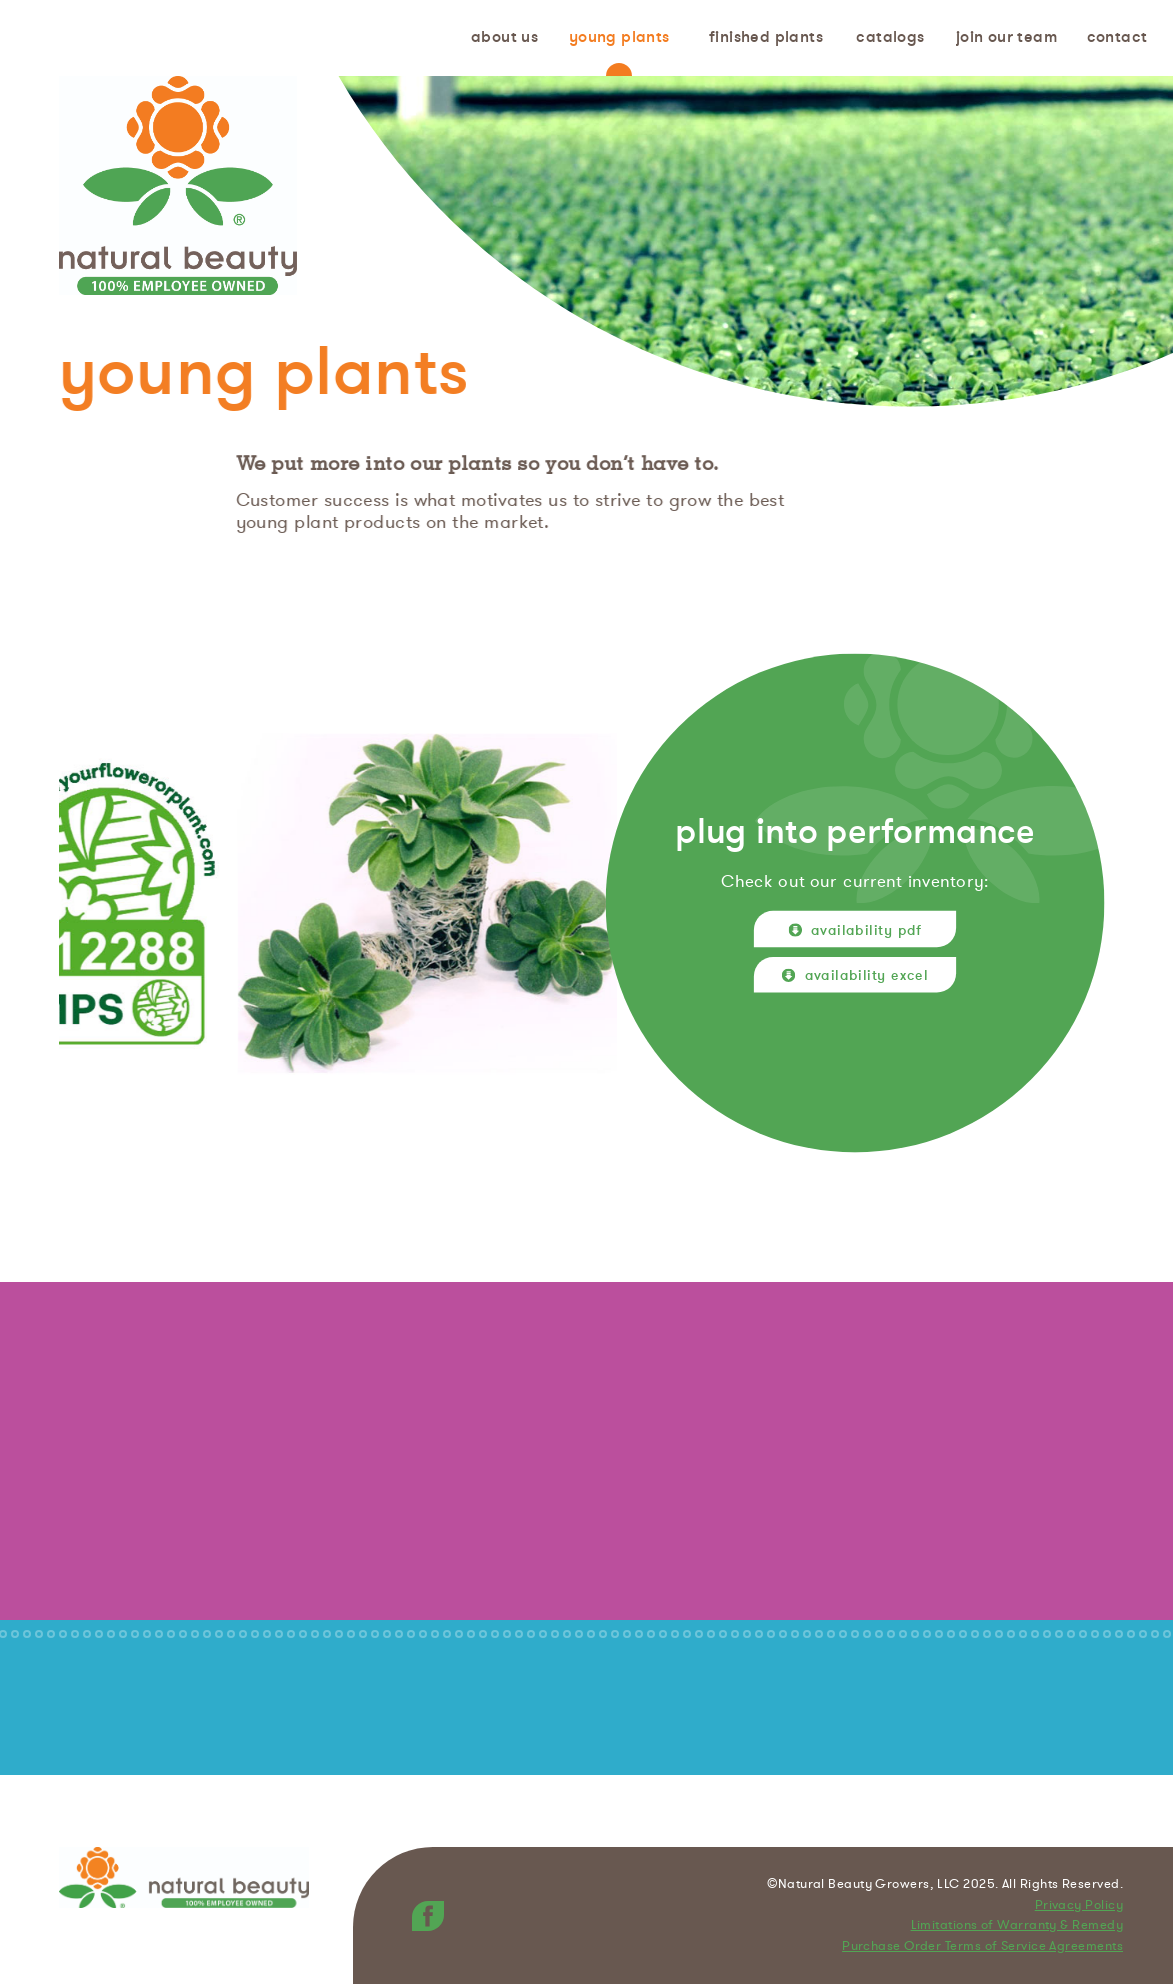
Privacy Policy (1079, 1906)
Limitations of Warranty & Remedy (1017, 1926)
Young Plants (619, 37)
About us (504, 37)
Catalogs (890, 37)
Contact (1117, 37)
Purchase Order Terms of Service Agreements (982, 1947)
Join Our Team (1006, 37)
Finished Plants (766, 37)
